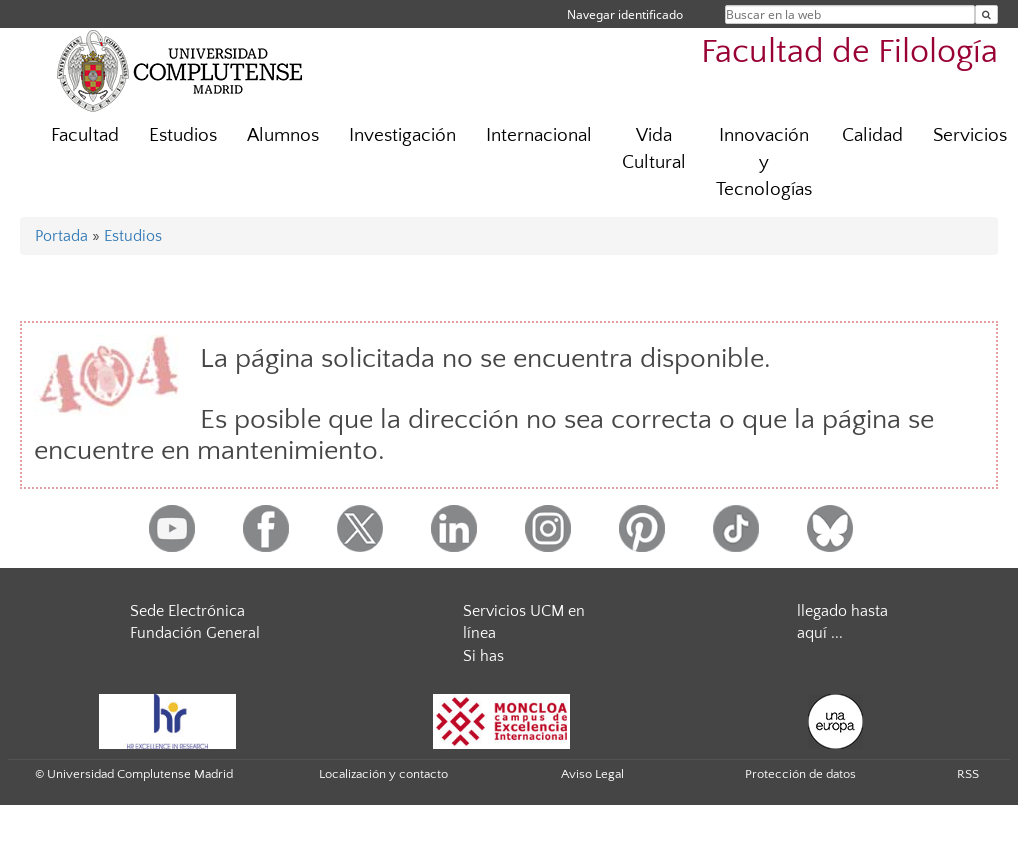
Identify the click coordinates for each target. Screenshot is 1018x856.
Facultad (85, 135)
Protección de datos (800, 774)
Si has (483, 656)
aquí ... (820, 633)
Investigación (402, 135)
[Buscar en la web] (986, 14)
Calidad (872, 135)
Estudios (183, 135)
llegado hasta (842, 611)
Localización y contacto (383, 774)
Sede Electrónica (187, 611)
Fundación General (195, 633)
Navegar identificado (625, 14)
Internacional (539, 135)
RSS (968, 774)
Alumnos (283, 135)
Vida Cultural (654, 149)
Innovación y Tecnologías (764, 162)
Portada (61, 236)
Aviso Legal (592, 774)
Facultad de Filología (849, 52)
